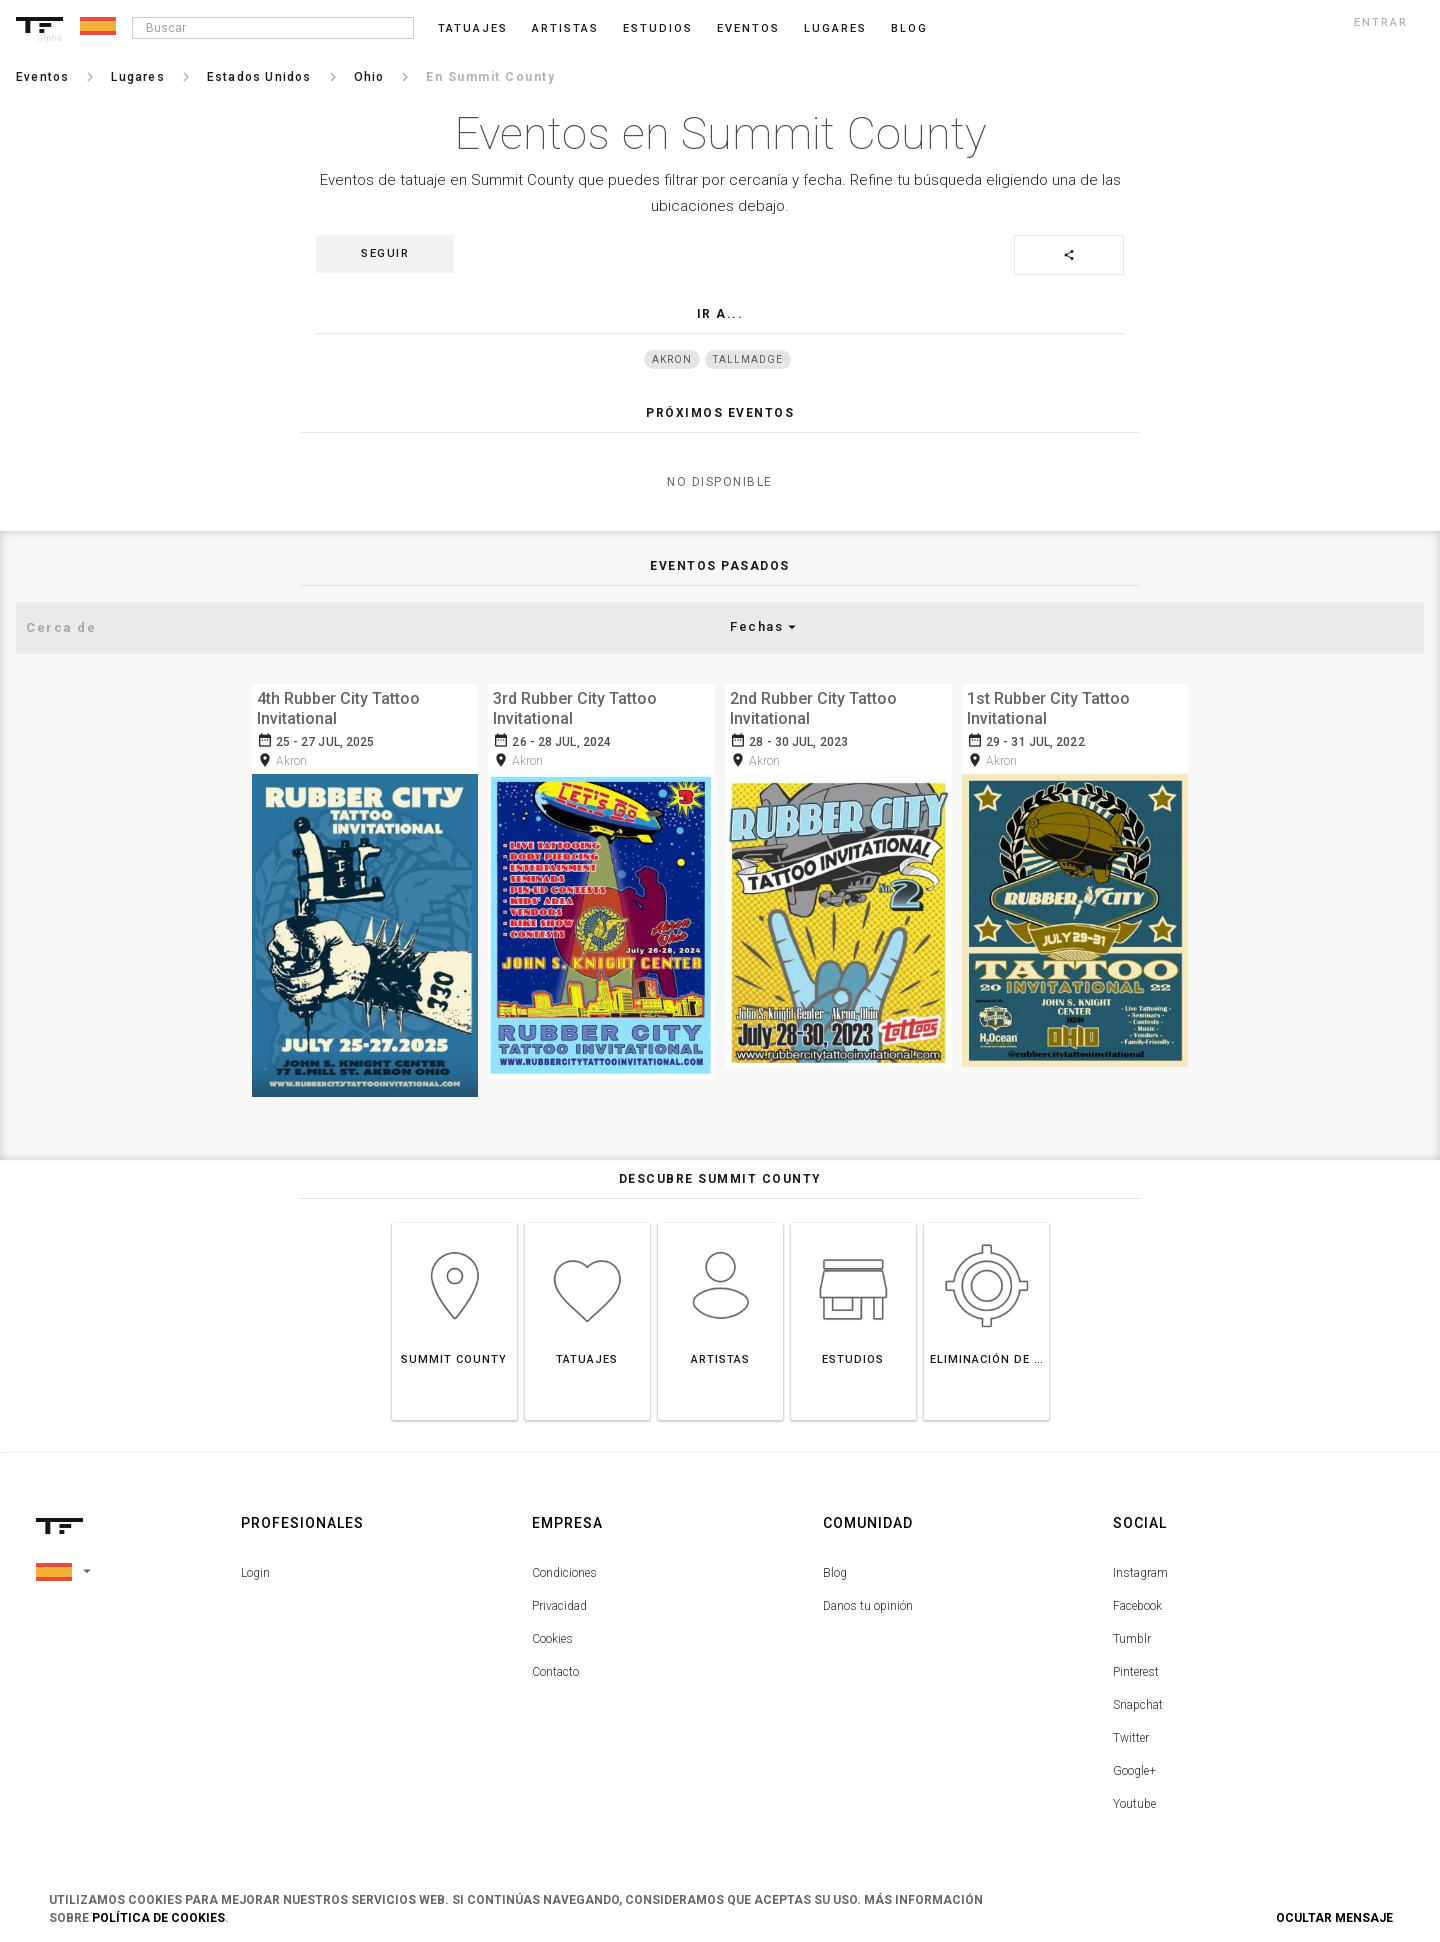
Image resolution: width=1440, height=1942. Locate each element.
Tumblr (1132, 1633)
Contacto (555, 1666)
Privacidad (559, 1600)
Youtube (1134, 1798)
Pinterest (1136, 1666)
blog (909, 28)
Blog (835, 1567)
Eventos (748, 28)
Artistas (565, 28)
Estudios (658, 28)
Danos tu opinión (868, 1600)
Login (255, 1567)
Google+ (1134, 1765)
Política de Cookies (158, 1918)
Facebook (1137, 1600)
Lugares (835, 28)
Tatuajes (473, 28)
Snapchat (1138, 1699)
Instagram (1140, 1567)
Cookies (552, 1633)
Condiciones (564, 1567)
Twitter (1131, 1732)
